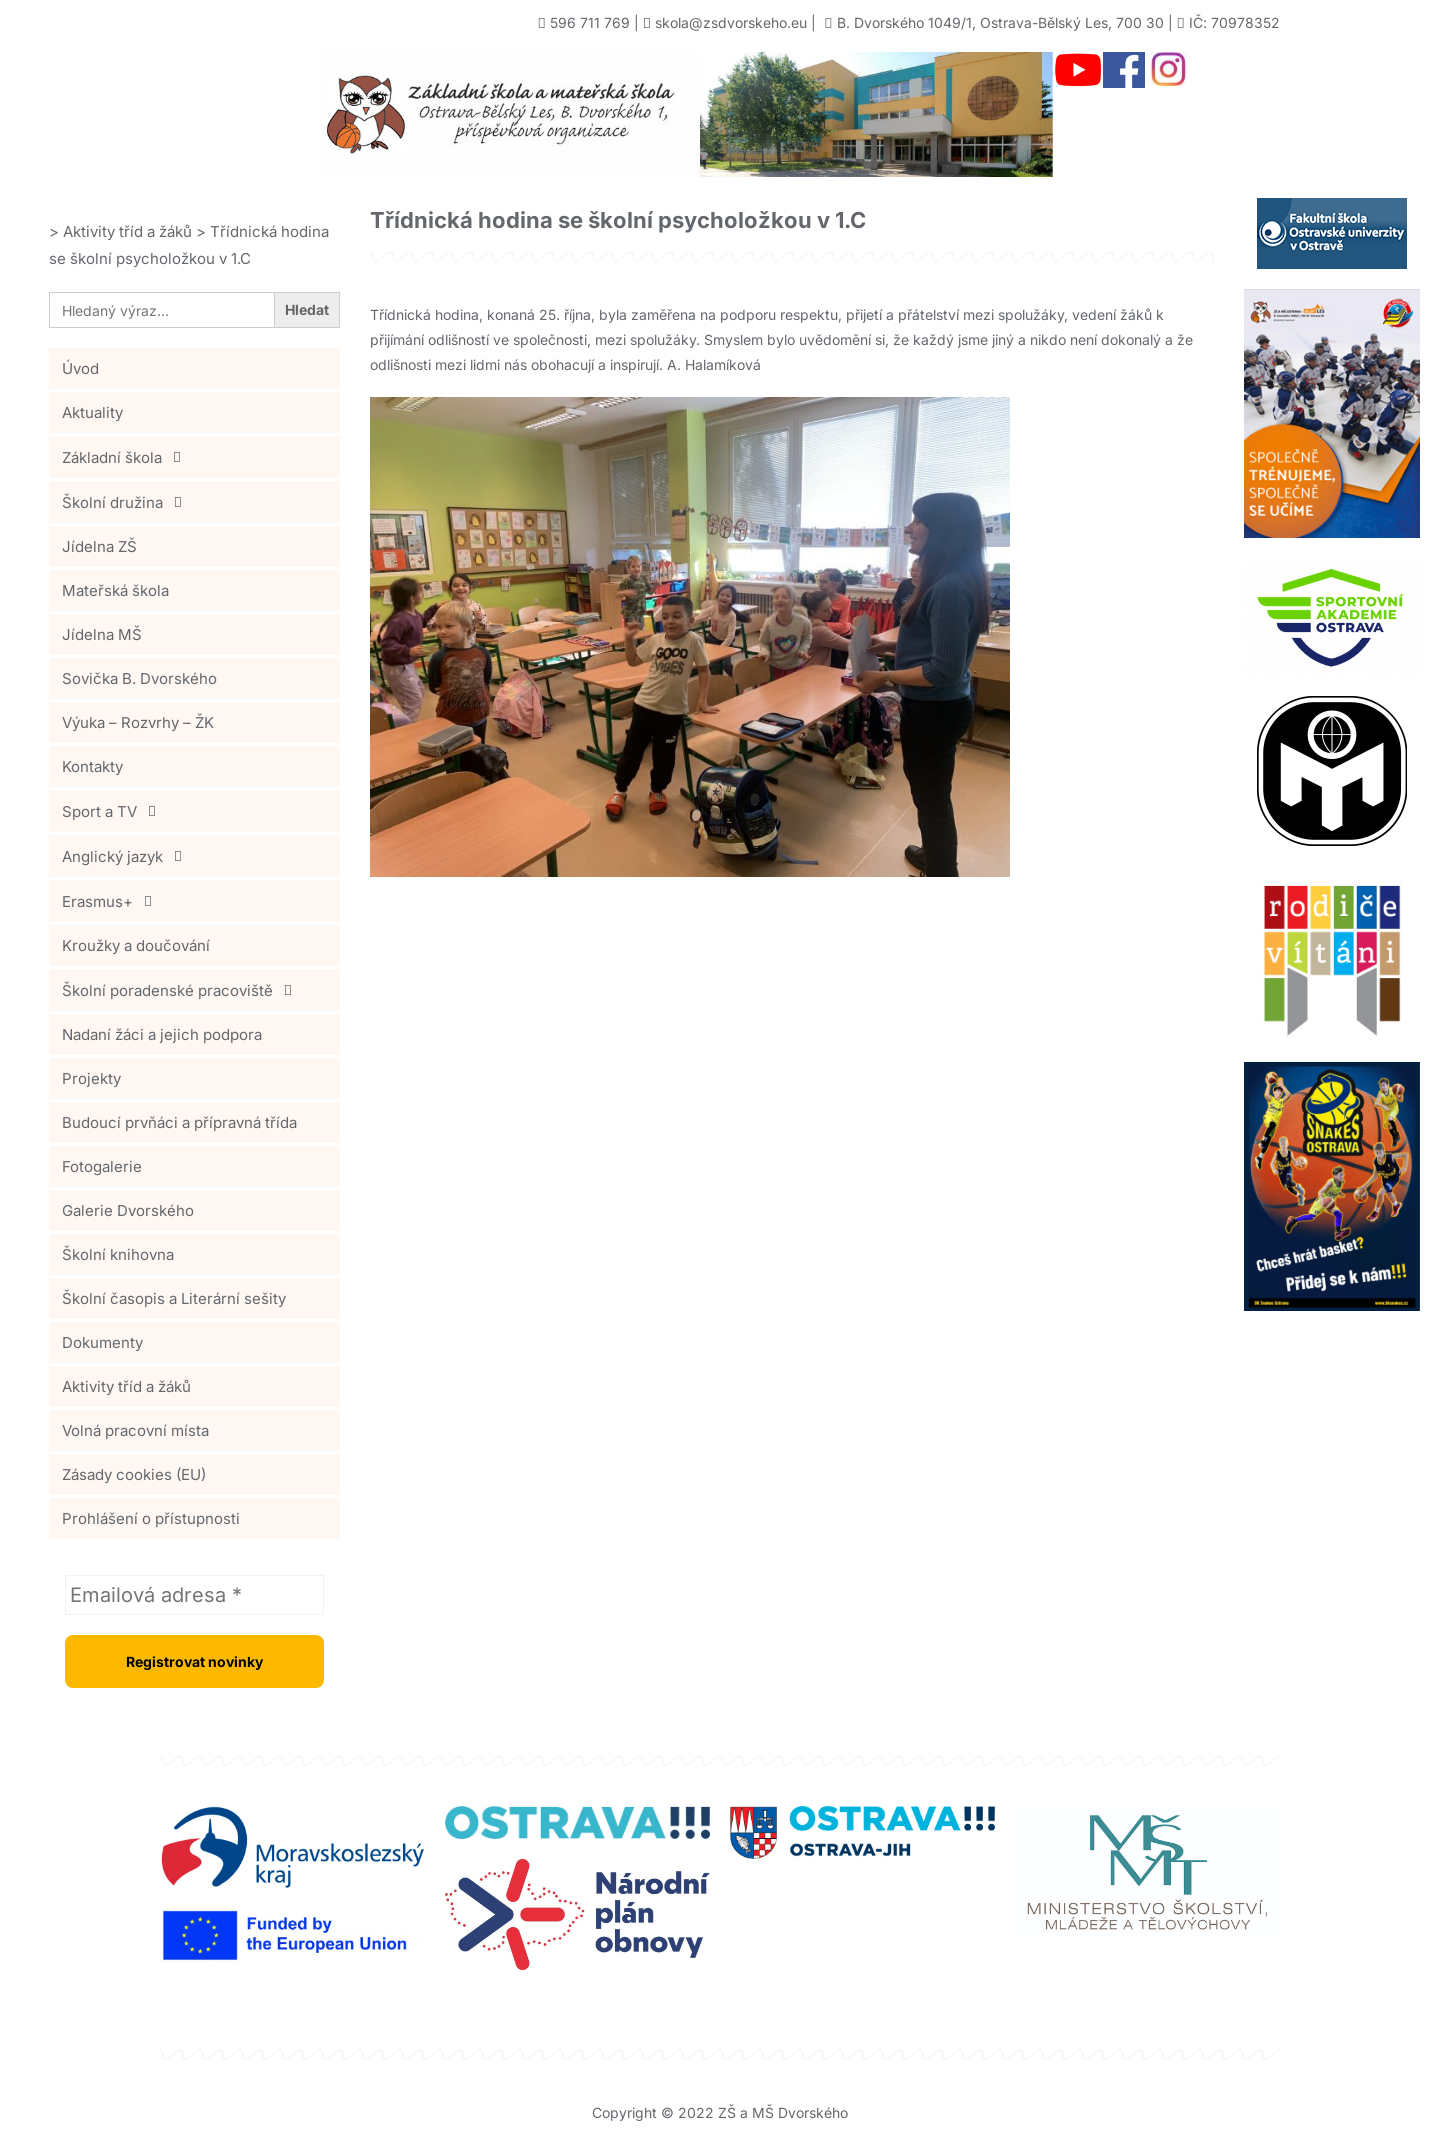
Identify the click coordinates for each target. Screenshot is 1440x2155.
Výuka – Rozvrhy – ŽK (138, 722)
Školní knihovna (118, 1254)
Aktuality (92, 412)
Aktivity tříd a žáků (126, 1386)
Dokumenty (102, 1342)
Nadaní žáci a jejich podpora (162, 1034)
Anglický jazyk (127, 856)
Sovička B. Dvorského (139, 678)
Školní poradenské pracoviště (182, 990)
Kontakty (92, 766)
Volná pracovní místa (135, 1430)
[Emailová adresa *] (194, 1595)
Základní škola (127, 457)
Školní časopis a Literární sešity (174, 1298)
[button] (194, 457)
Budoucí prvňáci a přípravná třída (179, 1122)
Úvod (80, 368)
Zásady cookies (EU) (134, 1474)
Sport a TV (114, 811)
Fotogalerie (102, 1166)
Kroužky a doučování (136, 945)
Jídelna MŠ (102, 634)
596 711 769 (590, 22)
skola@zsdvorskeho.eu (731, 22)
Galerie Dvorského (128, 1210)
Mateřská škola (115, 590)
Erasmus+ (112, 901)
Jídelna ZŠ (99, 546)
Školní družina (127, 502)
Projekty (91, 1078)
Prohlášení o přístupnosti (151, 1518)
